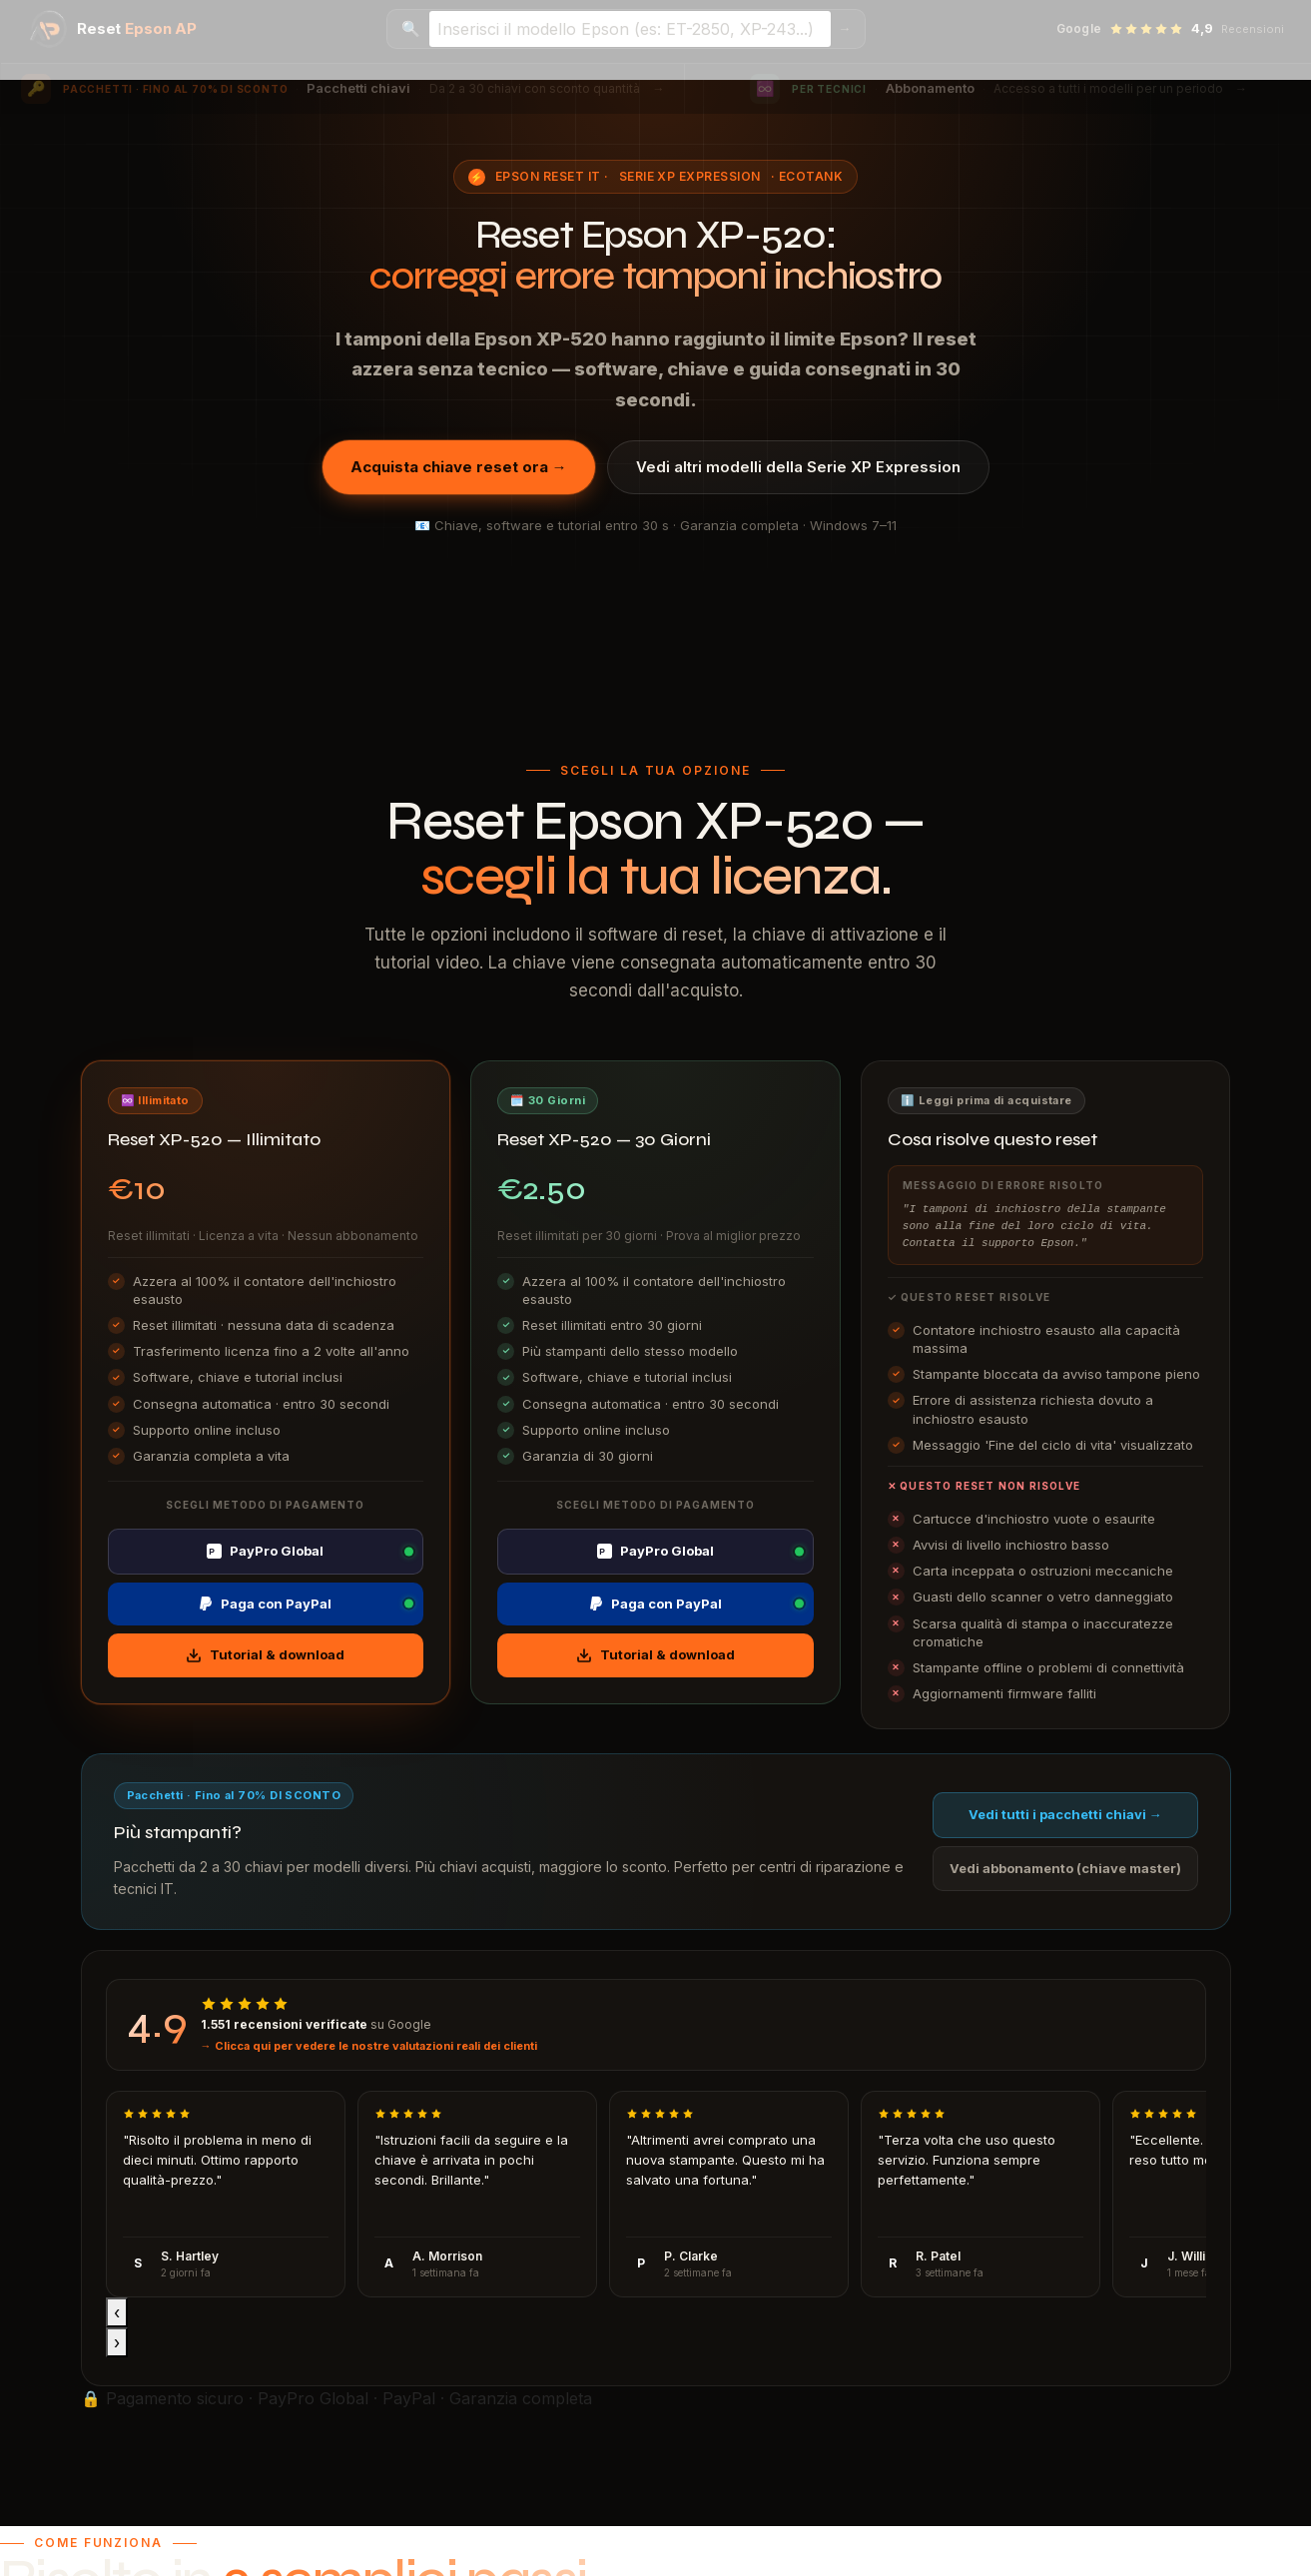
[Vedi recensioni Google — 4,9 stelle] (1170, 29)
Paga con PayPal (265, 1603)
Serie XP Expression (690, 176)
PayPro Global (265, 1551)
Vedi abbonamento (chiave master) (1065, 1868)
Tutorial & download (265, 1654)
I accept (30, 2564)
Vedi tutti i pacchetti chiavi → (1065, 1814)
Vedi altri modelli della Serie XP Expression (798, 466)
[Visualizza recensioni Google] (656, 2025)
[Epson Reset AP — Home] (113, 29)
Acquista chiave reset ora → (458, 466)
